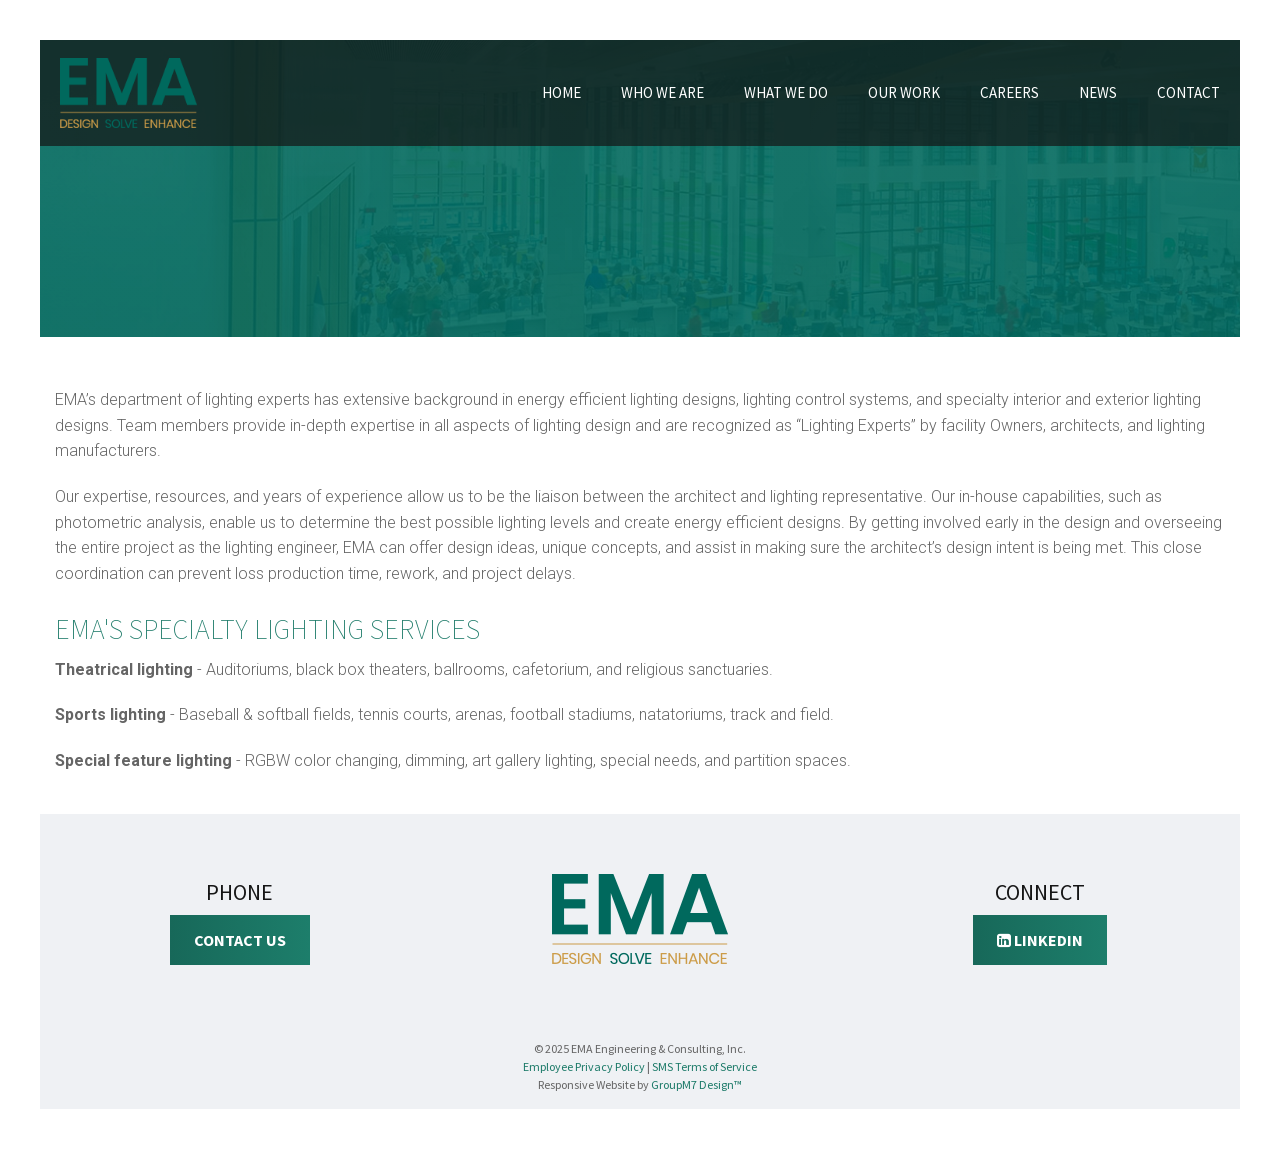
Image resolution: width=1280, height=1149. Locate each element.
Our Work (904, 92)
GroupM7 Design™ (696, 1084)
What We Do (786, 92)
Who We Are (662, 92)
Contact (1188, 92)
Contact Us (240, 940)
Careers (1009, 92)
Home (561, 92)
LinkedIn (1040, 940)
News (1098, 92)
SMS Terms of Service (704, 1066)
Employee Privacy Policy (584, 1066)
